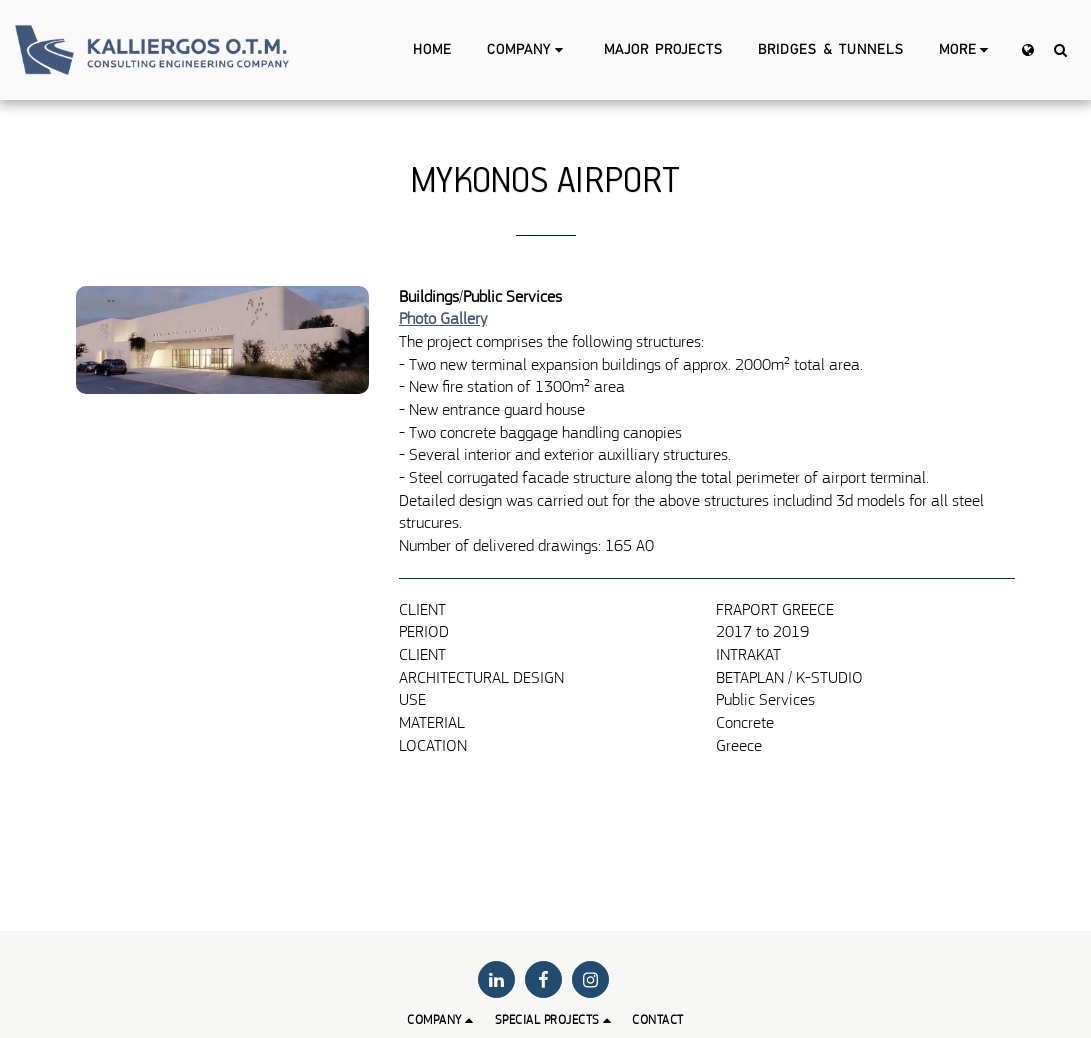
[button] (528, 50)
